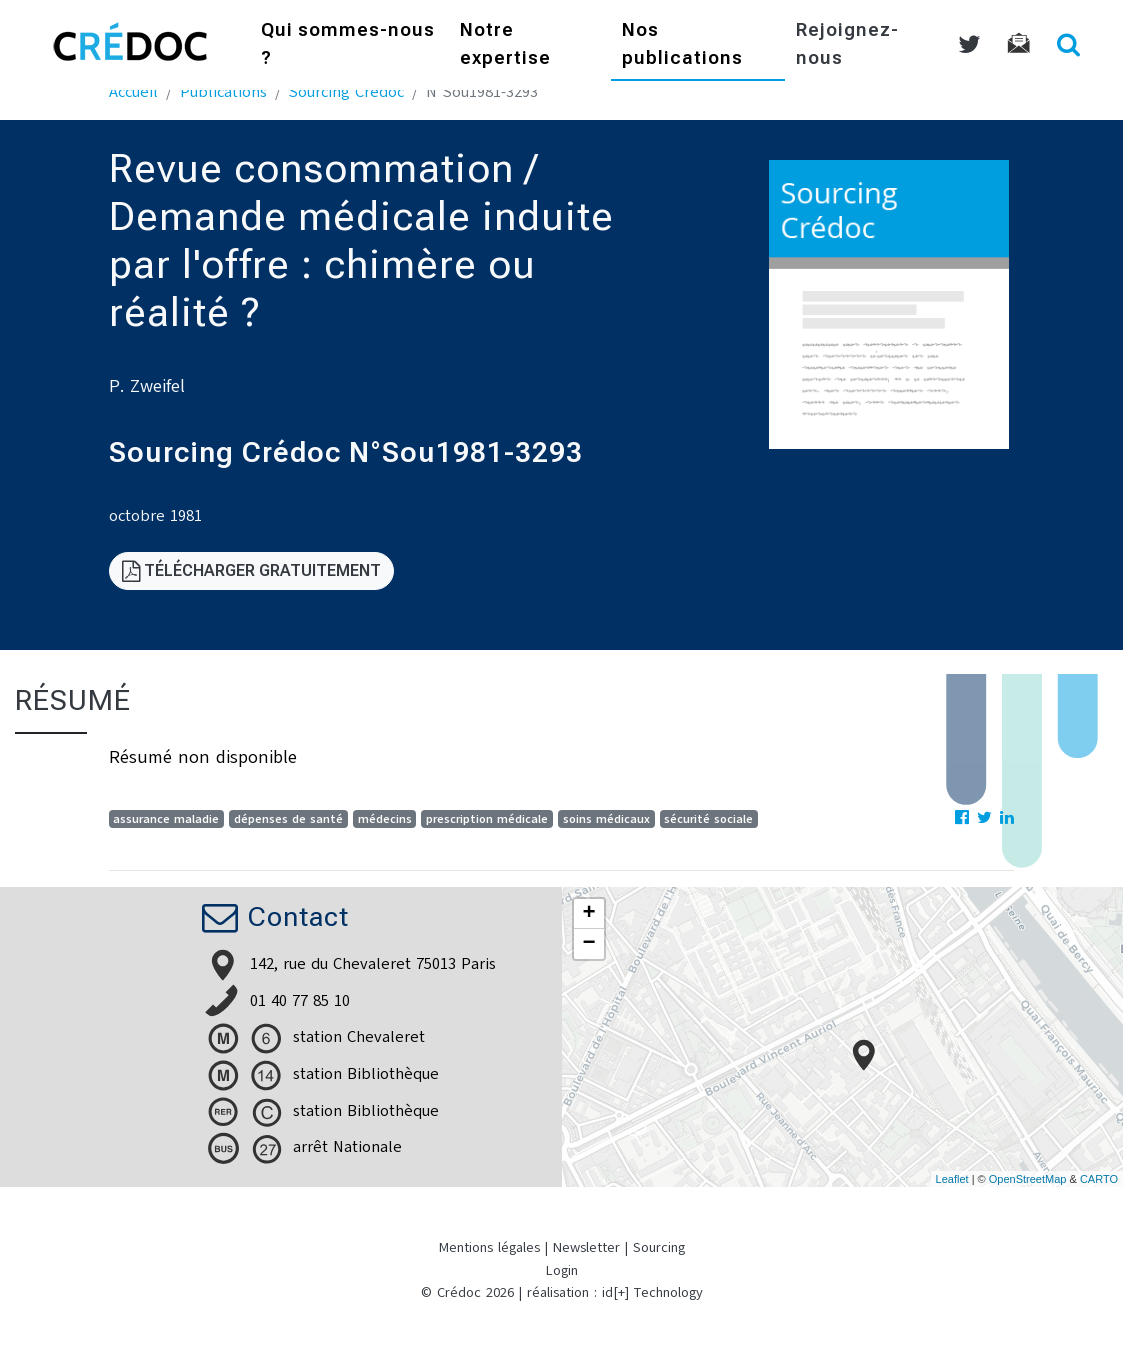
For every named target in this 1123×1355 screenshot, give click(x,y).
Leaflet (952, 1179)
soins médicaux (606, 819)
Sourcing (659, 1247)
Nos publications (682, 45)
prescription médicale (487, 819)
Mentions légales (489, 1247)
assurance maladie (166, 819)
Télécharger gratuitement (251, 570)
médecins (385, 819)
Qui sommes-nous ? (348, 45)
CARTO (1099, 1179)
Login (562, 1270)
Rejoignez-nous (847, 45)
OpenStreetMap (1028, 1179)
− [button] (588, 944)
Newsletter (586, 1247)
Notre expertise (505, 45)
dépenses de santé (288, 819)
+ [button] (588, 914)
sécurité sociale (708, 819)
